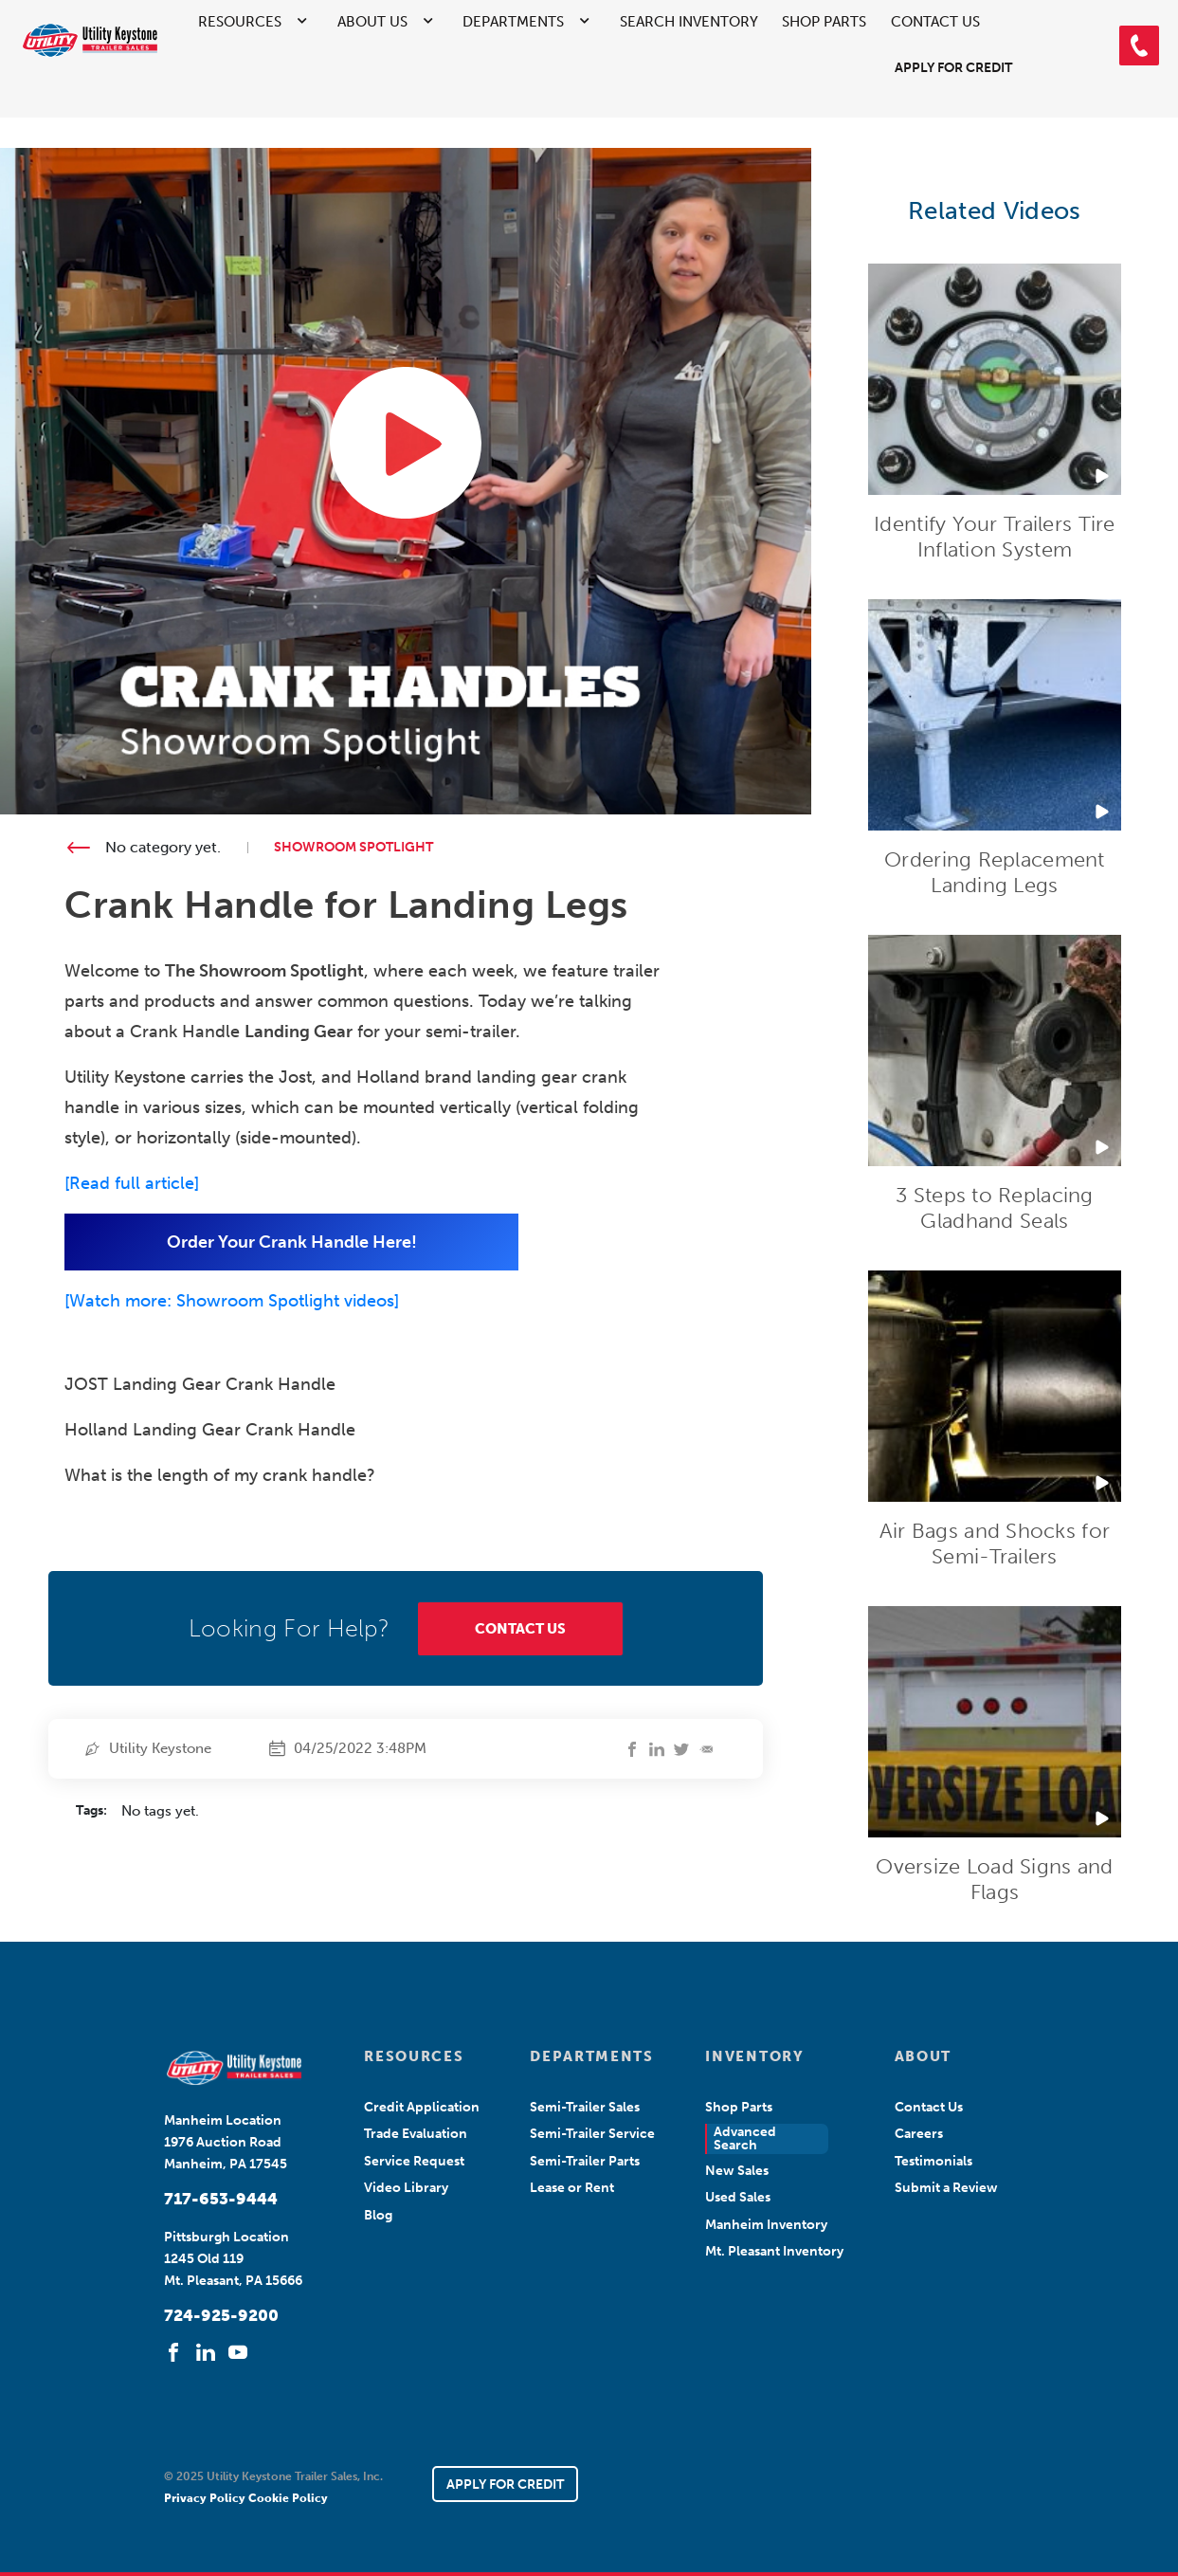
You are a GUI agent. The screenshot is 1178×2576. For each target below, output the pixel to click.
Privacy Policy (206, 2498)
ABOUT (923, 2056)
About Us (372, 21)
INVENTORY (754, 2056)
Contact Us (935, 21)
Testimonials (933, 2161)
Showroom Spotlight (353, 847)
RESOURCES (413, 2056)
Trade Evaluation (415, 2134)
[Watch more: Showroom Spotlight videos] (231, 1300)
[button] (1139, 45)
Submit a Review (946, 2188)
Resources (239, 21)
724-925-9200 (221, 2315)
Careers (919, 2134)
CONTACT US (520, 1628)
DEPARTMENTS (591, 2056)
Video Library (406, 2188)
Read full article (131, 1183)
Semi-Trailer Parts (585, 2161)
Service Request (414, 2161)
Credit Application (422, 2107)
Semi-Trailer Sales (585, 2107)
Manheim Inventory (766, 2225)
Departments (513, 21)
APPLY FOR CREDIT (505, 2484)
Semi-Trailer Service (592, 2134)
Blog (378, 2215)
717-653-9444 (221, 2198)
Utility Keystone (160, 1748)
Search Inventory (689, 21)
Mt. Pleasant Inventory (774, 2251)
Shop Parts (824, 21)
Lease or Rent (572, 2188)
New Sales (737, 2171)
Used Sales (737, 2197)
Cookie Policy (288, 2498)
